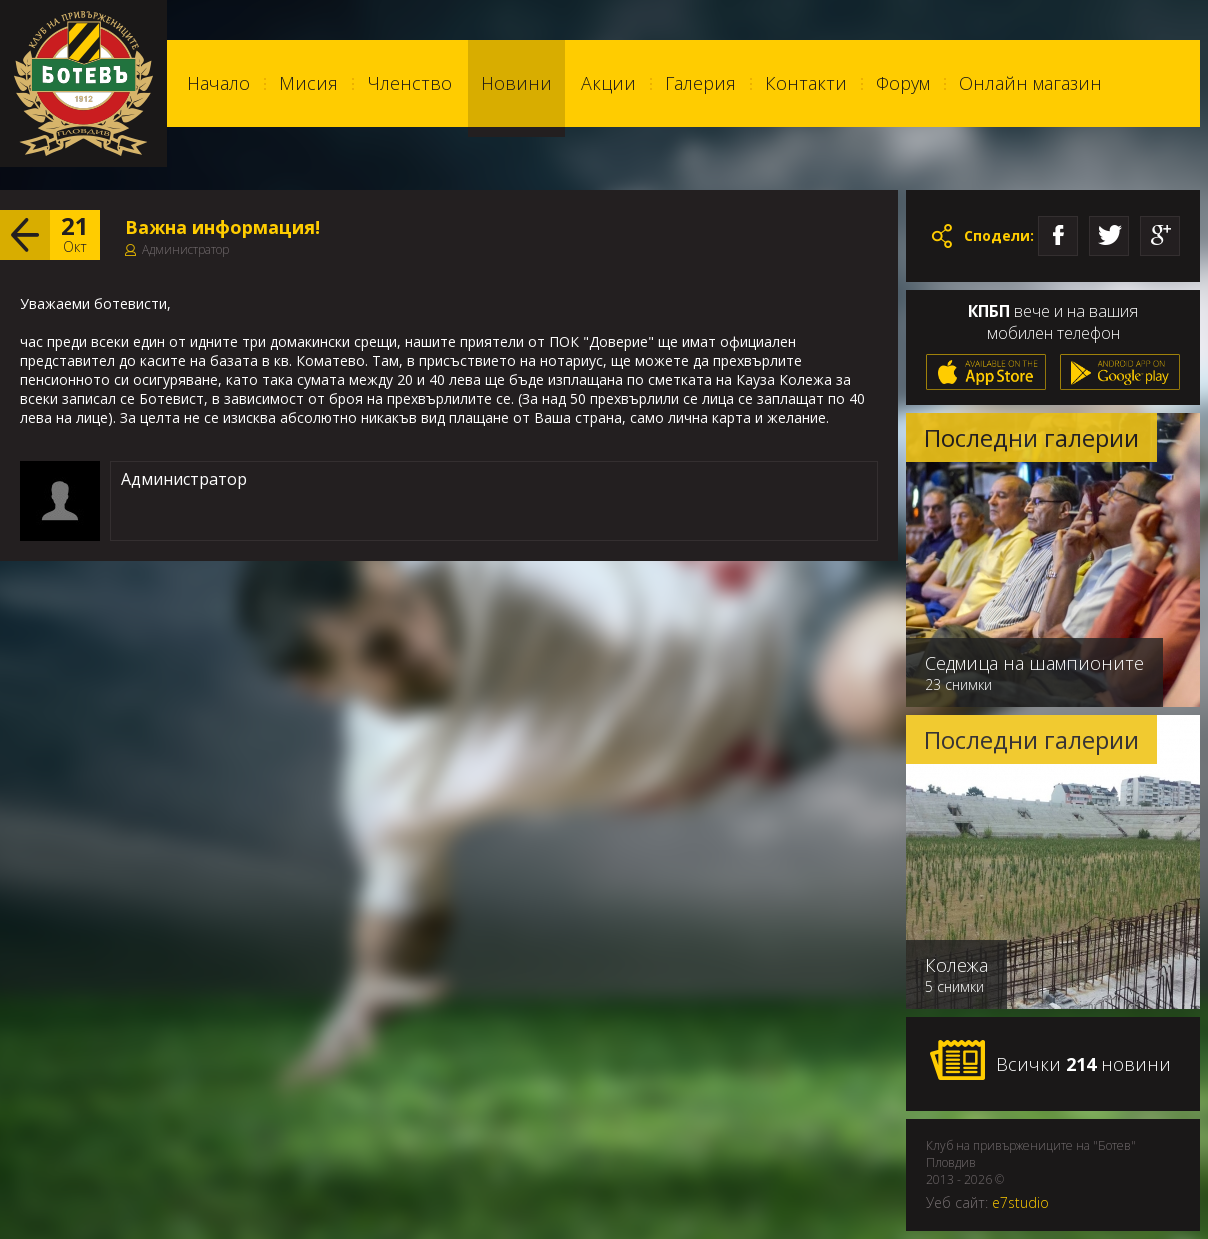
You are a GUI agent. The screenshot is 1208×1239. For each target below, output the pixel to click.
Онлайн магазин (1030, 83)
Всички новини (1050, 1061)
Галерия (700, 83)
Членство (409, 83)
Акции (608, 83)
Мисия (308, 83)
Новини (516, 83)
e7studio (1020, 1202)
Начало (218, 83)
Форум (903, 83)
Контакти (806, 83)
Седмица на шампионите (1034, 663)
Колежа (956, 965)
